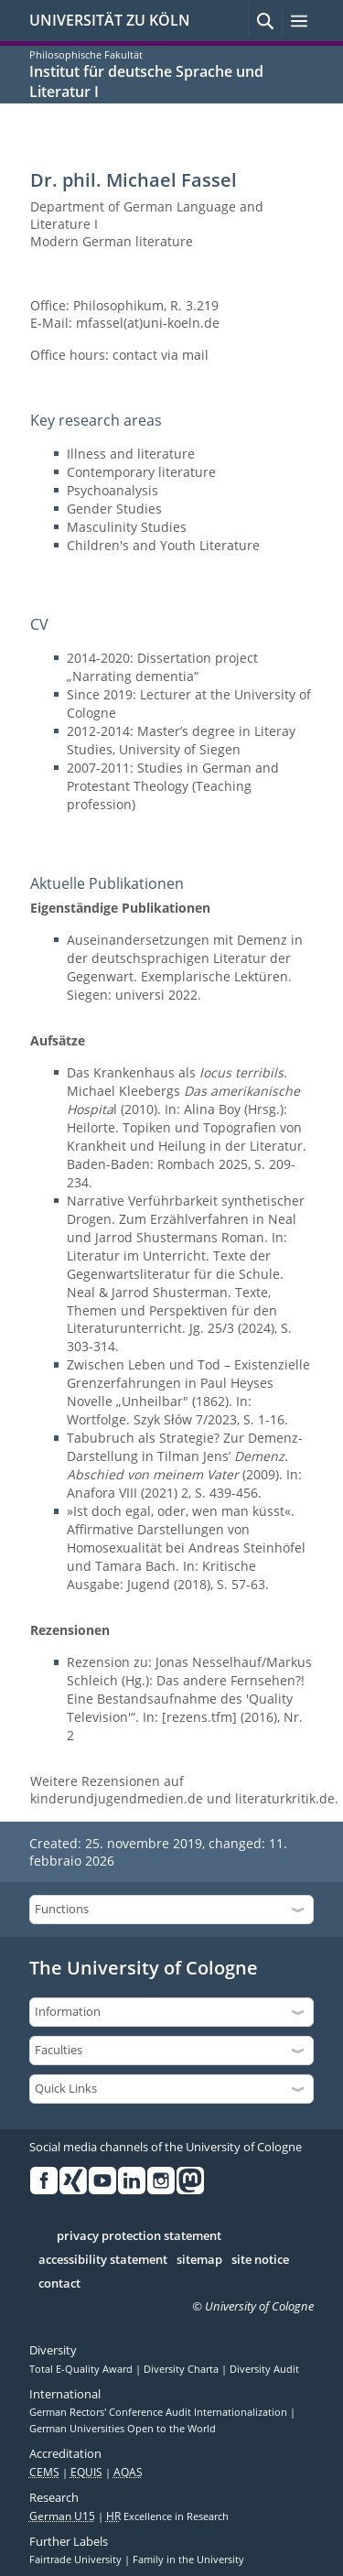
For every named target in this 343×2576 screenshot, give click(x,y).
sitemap (199, 2260)
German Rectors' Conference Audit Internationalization (159, 2412)
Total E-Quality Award (82, 2369)
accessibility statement (102, 2260)
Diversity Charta (182, 2369)
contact (59, 2284)
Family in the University (188, 2559)
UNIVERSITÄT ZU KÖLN (109, 20)
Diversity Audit (264, 2369)
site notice (260, 2260)
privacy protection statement (139, 2236)
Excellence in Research (167, 2516)
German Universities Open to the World (122, 2428)
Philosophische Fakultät (86, 54)
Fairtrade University (76, 2559)
